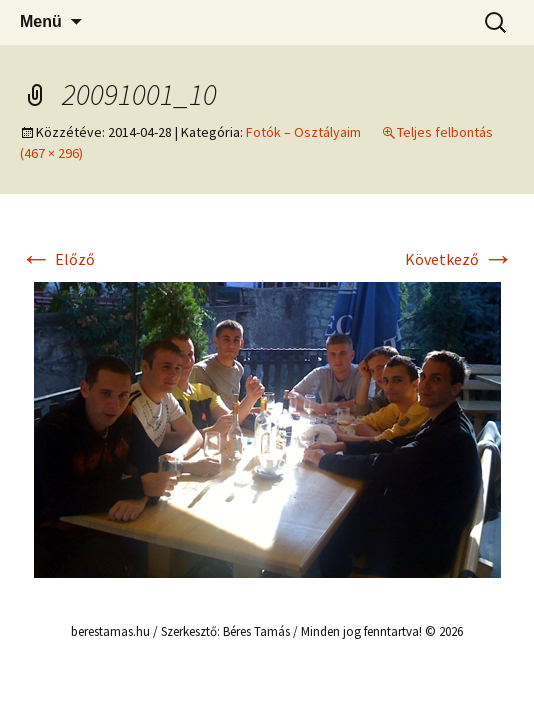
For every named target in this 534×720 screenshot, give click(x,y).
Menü (41, 21)
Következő (459, 259)
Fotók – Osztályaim (303, 132)
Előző (57, 259)
